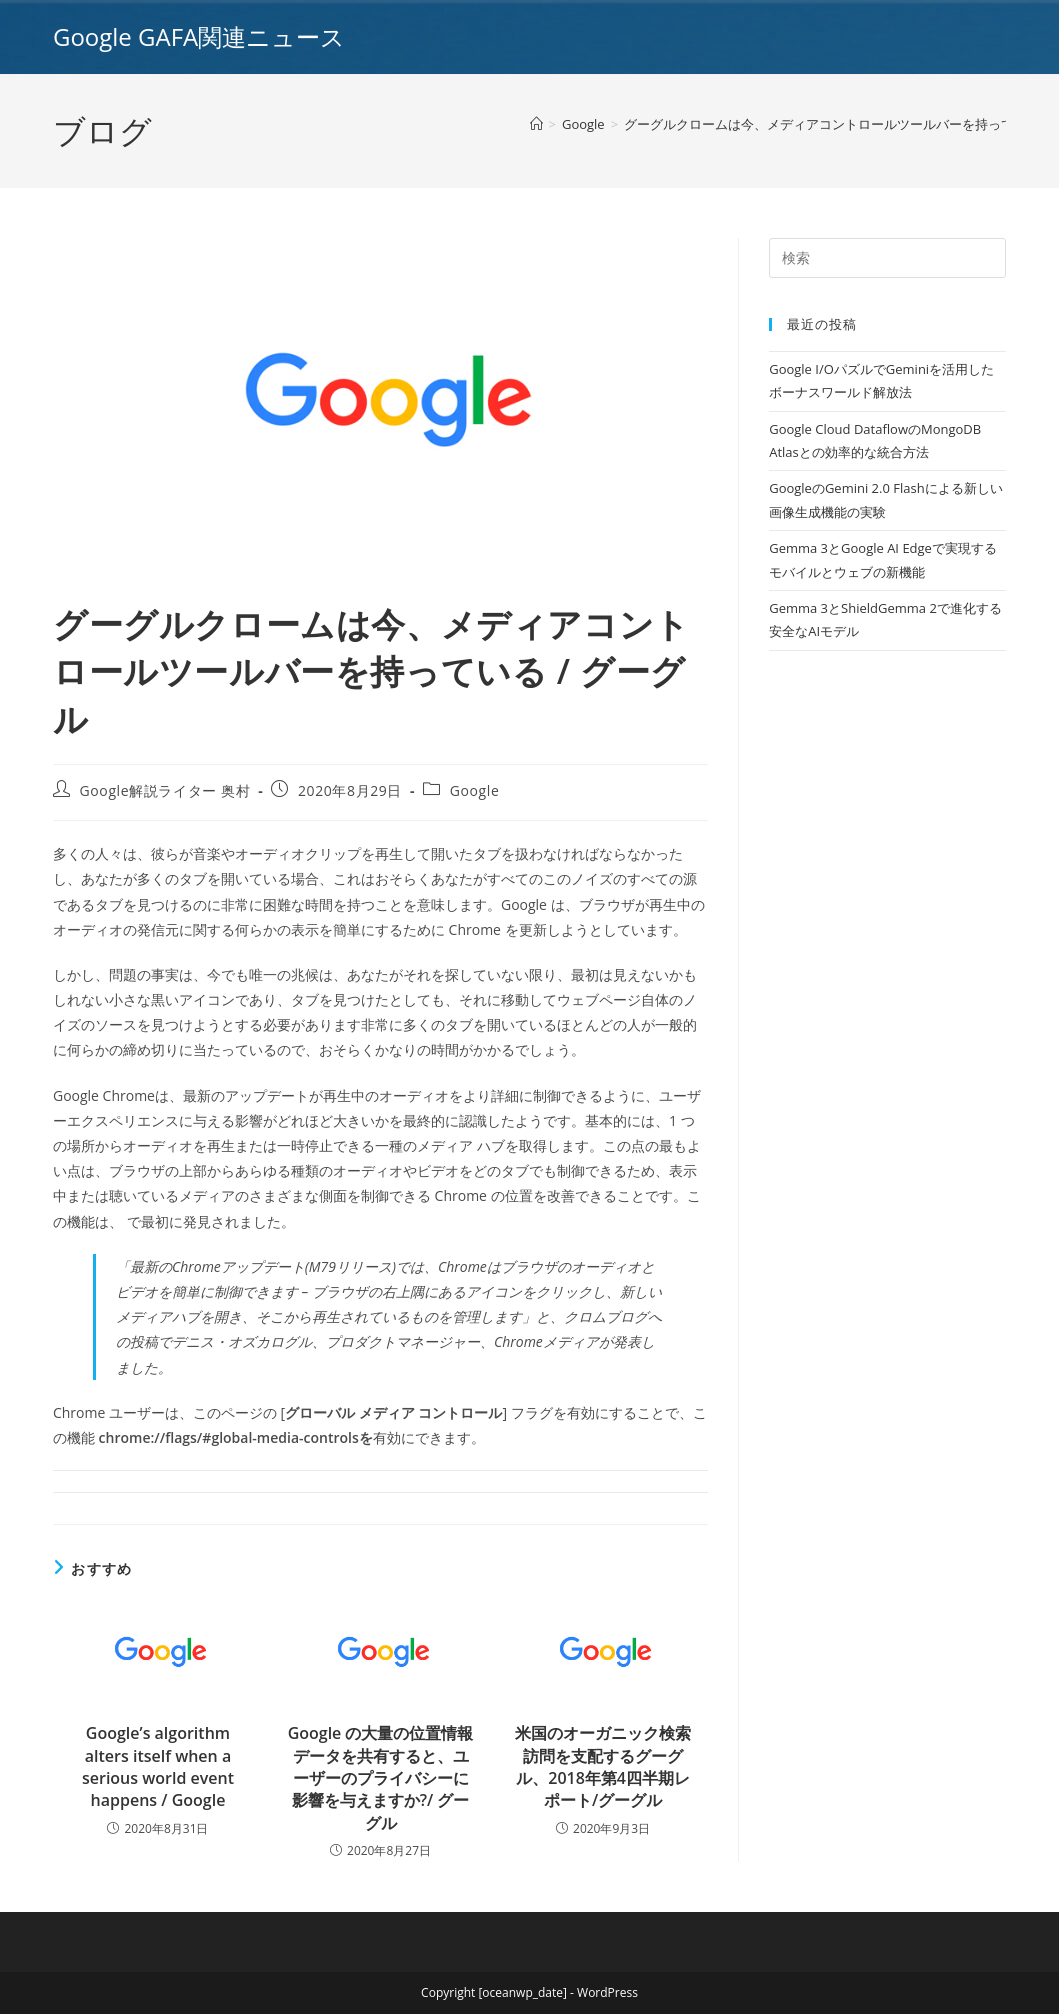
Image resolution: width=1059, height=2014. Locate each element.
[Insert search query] (887, 258)
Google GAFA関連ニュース (199, 36)
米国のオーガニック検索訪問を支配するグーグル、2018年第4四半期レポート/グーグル (603, 1766)
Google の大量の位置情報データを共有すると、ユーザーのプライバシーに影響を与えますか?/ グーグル (381, 1778)
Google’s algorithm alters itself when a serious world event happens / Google (158, 1766)
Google (475, 790)
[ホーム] (536, 124)
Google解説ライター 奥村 (165, 790)
